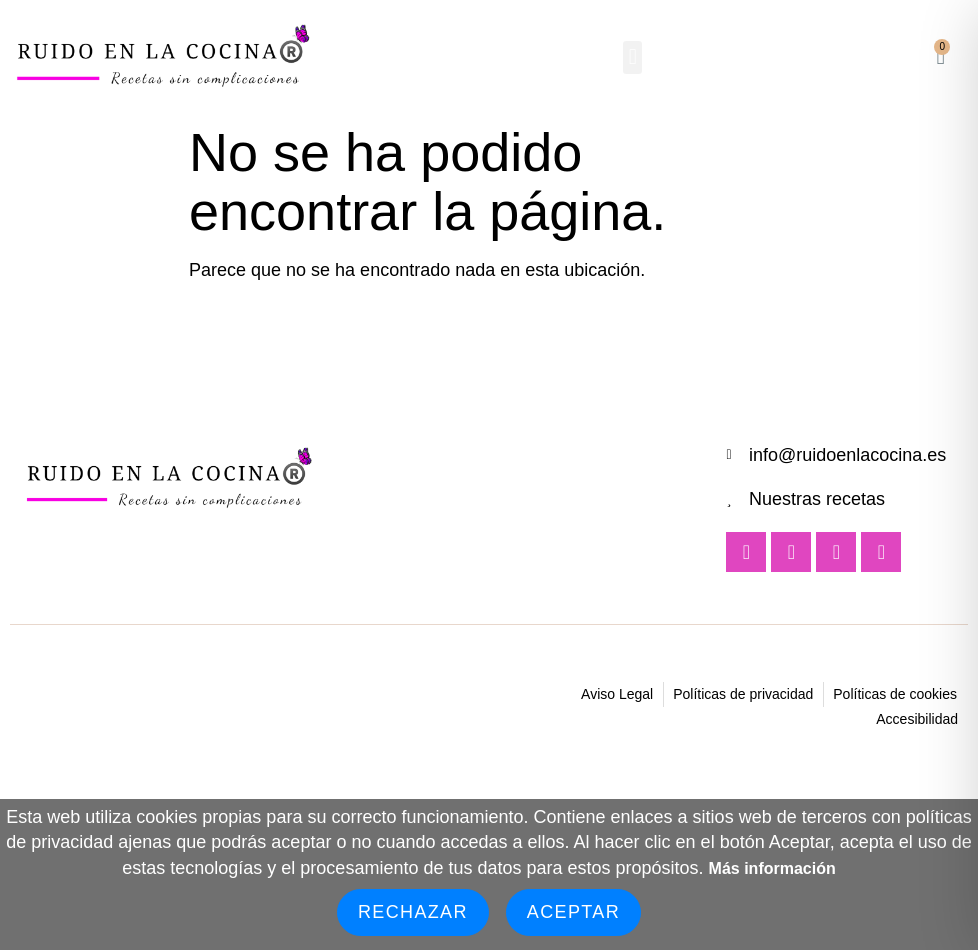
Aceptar (573, 912)
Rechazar (413, 912)
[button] (632, 57)
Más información (772, 868)
